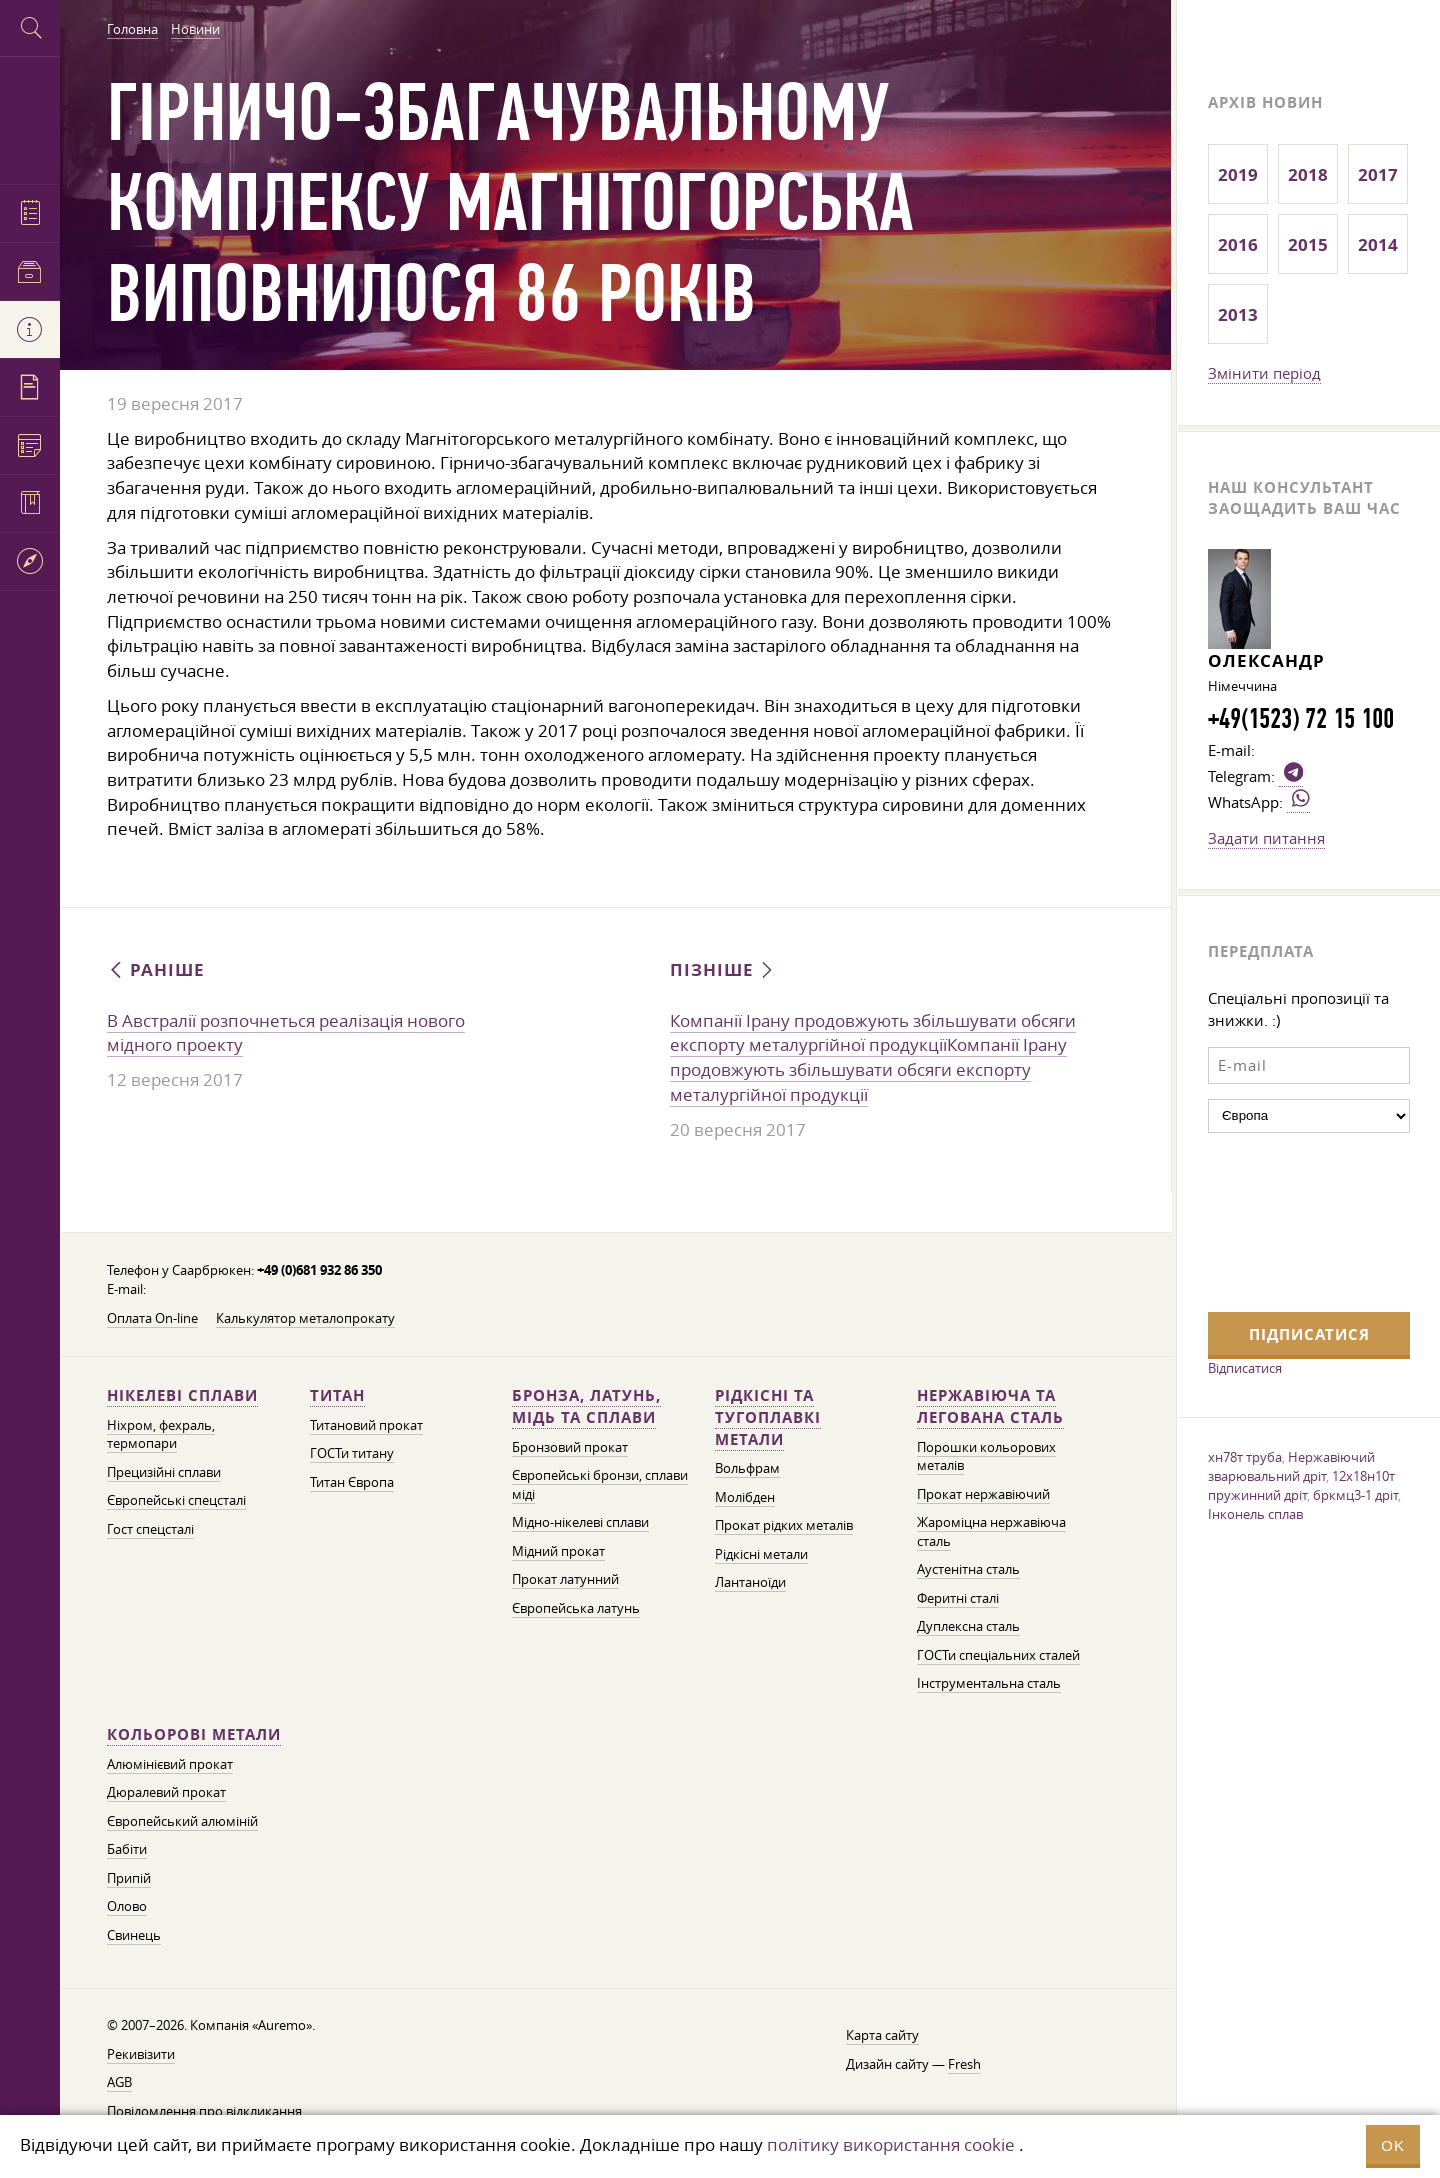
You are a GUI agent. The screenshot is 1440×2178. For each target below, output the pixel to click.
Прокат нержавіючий (983, 1494)
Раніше (156, 969)
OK (1393, 2145)
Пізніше (723, 969)
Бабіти (127, 1849)
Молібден (745, 1497)
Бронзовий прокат (570, 1447)
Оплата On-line (152, 1318)
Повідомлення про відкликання (204, 2111)
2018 (1308, 174)
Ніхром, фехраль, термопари (161, 1435)
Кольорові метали (194, 1734)
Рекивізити (141, 2054)
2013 (1238, 314)
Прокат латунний (565, 1579)
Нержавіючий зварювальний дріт (1291, 1466)
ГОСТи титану (352, 1453)
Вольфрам (747, 1468)
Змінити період (1264, 373)
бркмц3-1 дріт (1355, 1495)
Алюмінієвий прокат (170, 1764)
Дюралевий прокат (166, 1792)
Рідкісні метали (761, 1554)
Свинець (134, 1935)
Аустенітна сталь (968, 1569)
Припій (129, 1878)
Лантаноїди (750, 1582)
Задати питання (1266, 838)
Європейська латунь (576, 1608)
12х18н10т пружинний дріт (1301, 1485)
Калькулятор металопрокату (305, 1318)
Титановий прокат (366, 1425)
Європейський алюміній (182, 1821)
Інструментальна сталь (989, 1683)
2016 (1238, 244)
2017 (1378, 174)
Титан (337, 1395)
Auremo (30, 117)
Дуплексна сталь (968, 1626)
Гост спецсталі (150, 1529)
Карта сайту (882, 2035)
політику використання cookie (891, 2144)
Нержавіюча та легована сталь (990, 1406)
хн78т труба (1245, 1457)
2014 (1378, 244)
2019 (1238, 174)
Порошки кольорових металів (986, 1457)
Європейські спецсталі (176, 1500)
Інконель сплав (1255, 1514)
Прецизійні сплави (164, 1472)
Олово (127, 1906)
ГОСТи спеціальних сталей (998, 1655)
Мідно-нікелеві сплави (580, 1522)
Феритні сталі (958, 1598)
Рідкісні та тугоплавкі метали (768, 1417)
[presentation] (1290, 1220)
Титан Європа (352, 1482)
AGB (119, 2082)
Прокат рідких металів (784, 1525)
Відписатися (1245, 1368)
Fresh (964, 2064)
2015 (1308, 244)
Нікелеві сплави (182, 1395)
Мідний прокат (558, 1551)
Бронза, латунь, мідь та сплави (586, 1406)
